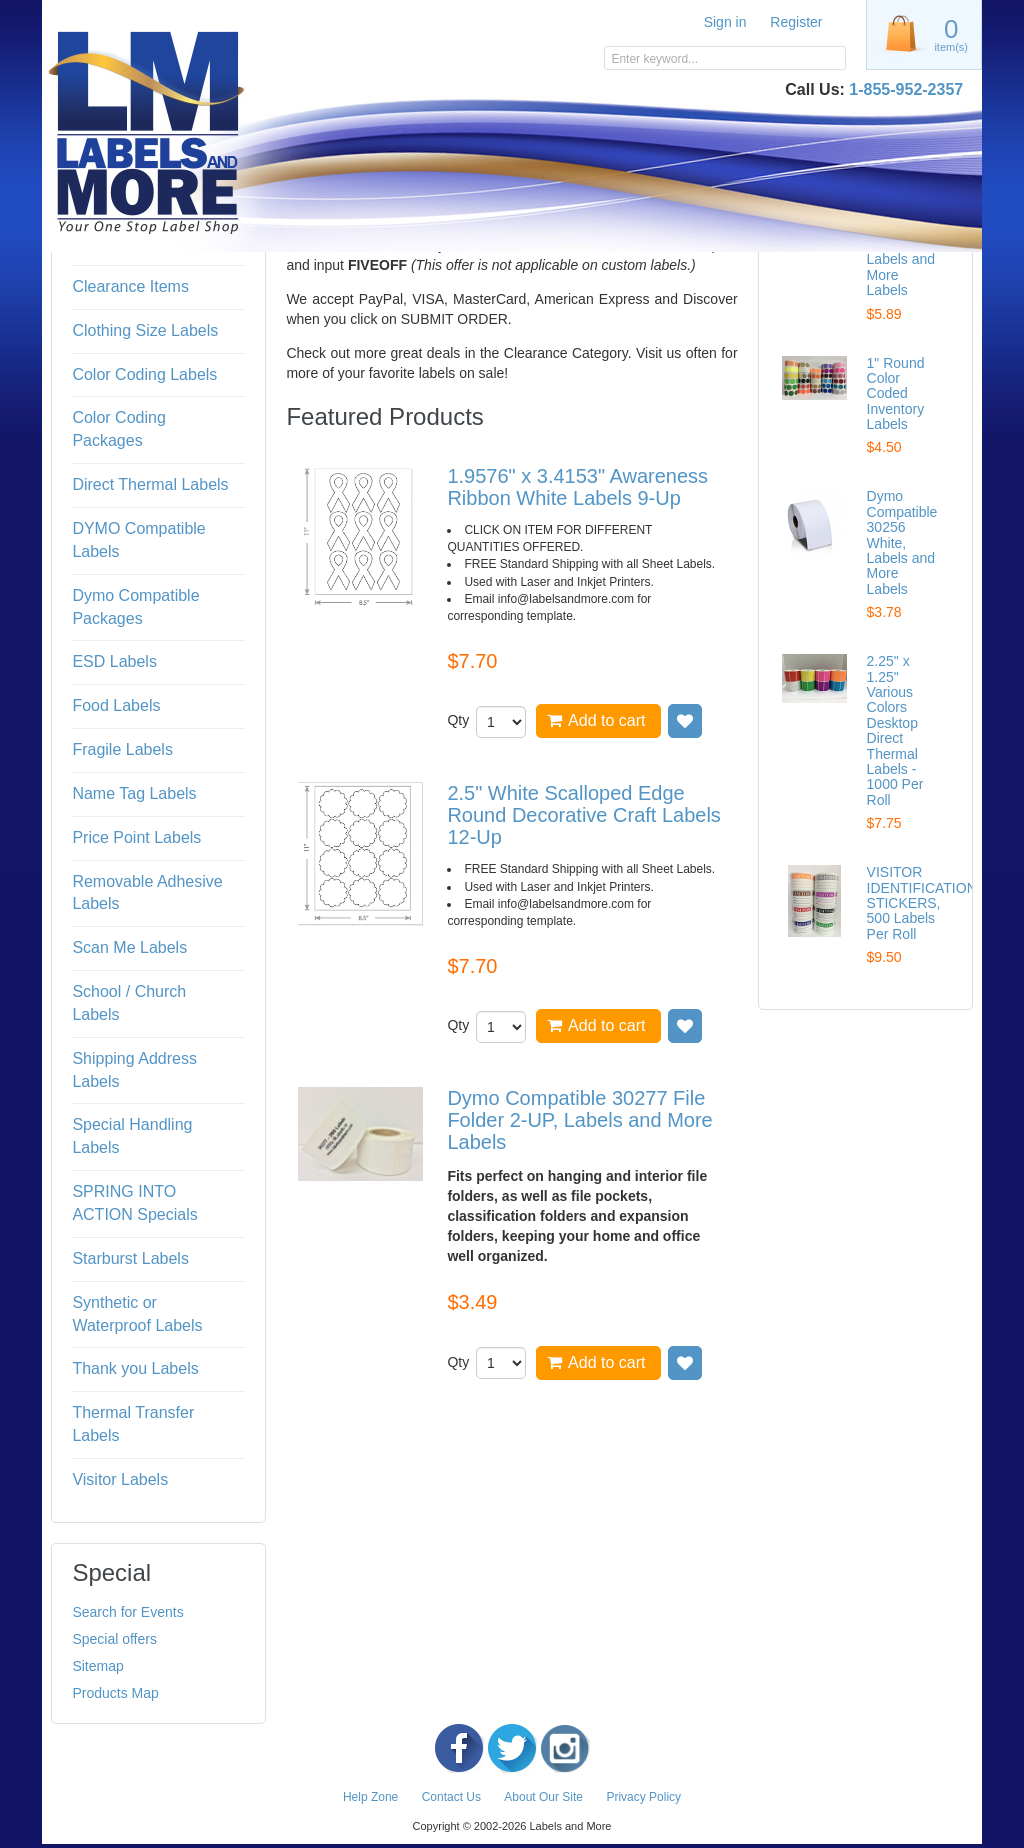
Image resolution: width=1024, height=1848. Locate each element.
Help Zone (370, 1797)
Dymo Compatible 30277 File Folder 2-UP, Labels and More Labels (579, 1120)
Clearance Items (130, 286)
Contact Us (451, 1797)
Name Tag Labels (134, 793)
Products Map (115, 1693)
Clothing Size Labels (145, 330)
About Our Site (543, 1797)
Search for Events (127, 1612)
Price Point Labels (136, 837)
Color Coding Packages (118, 429)
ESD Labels (114, 661)
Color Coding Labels (144, 374)
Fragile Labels (122, 749)
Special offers (114, 1639)
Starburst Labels (130, 1258)
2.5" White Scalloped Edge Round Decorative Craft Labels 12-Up (583, 815)
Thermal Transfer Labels (133, 1424)
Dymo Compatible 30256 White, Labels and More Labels (902, 542)
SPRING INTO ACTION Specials (134, 1203)
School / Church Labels (129, 1003)
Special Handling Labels (132, 1136)
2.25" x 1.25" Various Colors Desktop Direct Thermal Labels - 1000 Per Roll (895, 730)
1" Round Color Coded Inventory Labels (896, 394)
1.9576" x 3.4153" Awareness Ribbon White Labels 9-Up (577, 487)
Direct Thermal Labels (150, 484)
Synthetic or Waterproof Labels (137, 1314)
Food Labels (116, 705)
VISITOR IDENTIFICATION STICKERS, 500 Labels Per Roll (922, 903)
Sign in (725, 22)
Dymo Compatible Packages (135, 607)
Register (796, 22)
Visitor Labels (120, 1479)
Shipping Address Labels (134, 1070)
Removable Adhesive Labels (147, 893)
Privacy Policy (643, 1797)
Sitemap (97, 1666)
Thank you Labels (135, 1368)
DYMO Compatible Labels (138, 540)
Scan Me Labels (129, 947)
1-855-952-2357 (906, 89)
